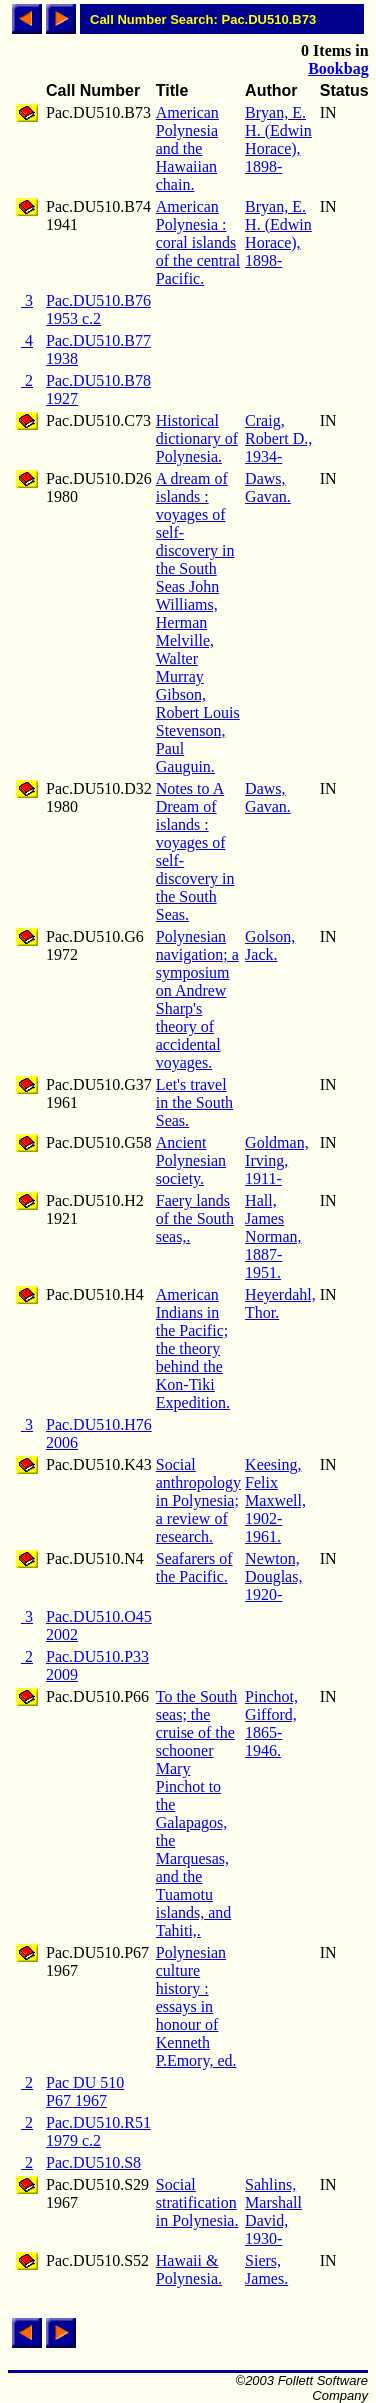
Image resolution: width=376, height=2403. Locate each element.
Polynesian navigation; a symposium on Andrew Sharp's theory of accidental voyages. (197, 999)
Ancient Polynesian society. (191, 1160)
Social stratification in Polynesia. (197, 2202)
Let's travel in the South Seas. (194, 1102)
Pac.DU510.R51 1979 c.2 (98, 2131)
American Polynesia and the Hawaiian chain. (187, 148)
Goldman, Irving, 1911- (277, 1160)
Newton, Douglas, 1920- (273, 1576)
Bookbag (338, 68)
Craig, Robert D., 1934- (278, 438)
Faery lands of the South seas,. (195, 1218)
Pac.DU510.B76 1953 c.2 (98, 309)
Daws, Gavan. (268, 487)
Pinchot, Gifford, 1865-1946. (271, 1723)
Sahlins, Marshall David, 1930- (273, 2211)
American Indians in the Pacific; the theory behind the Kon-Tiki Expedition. (193, 1348)
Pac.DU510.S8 (93, 2162)
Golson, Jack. (270, 945)
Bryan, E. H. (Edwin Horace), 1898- (278, 139)
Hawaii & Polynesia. (189, 2269)
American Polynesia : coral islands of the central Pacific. (198, 242)
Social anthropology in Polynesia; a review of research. (198, 1500)
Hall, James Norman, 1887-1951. (273, 1236)
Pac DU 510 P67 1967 (85, 2091)
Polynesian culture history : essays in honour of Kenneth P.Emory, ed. (196, 2006)
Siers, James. (266, 2269)
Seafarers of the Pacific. (194, 1567)
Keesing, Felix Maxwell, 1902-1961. (275, 1500)
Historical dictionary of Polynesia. (197, 438)
